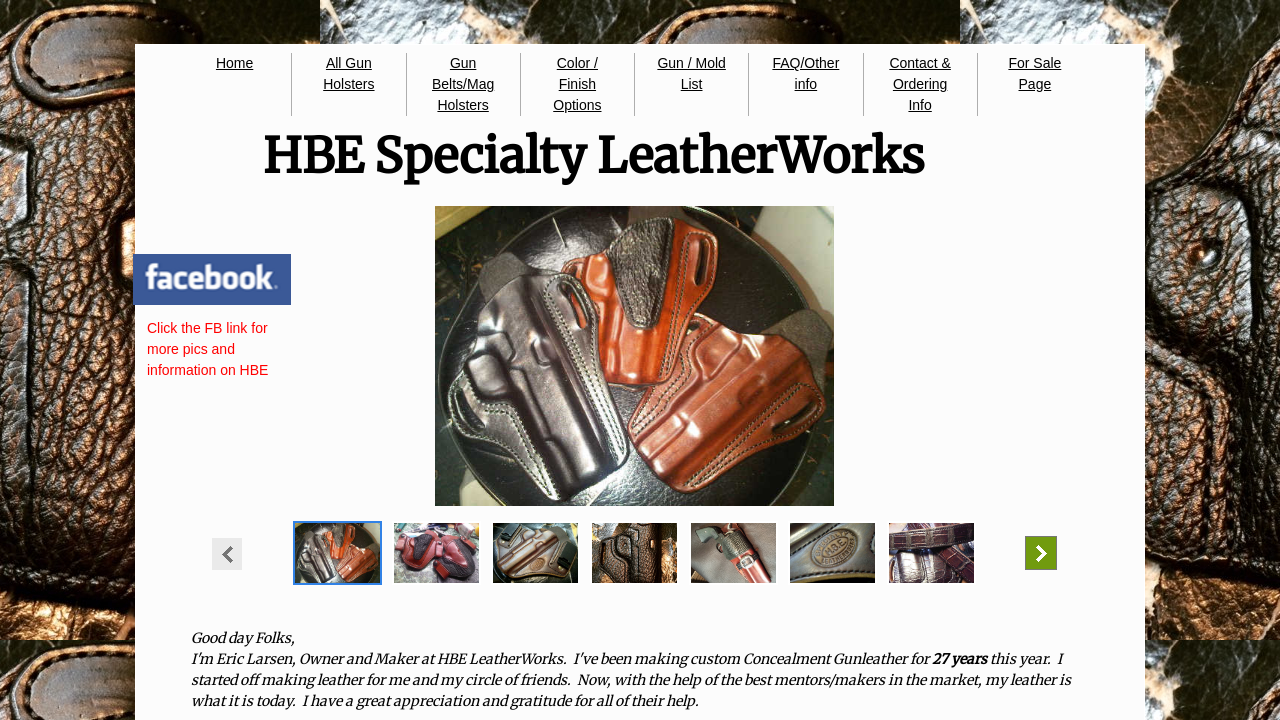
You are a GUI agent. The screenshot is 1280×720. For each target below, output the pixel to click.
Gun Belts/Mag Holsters (463, 84)
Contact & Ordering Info (919, 84)
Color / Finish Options (577, 84)
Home (234, 63)
